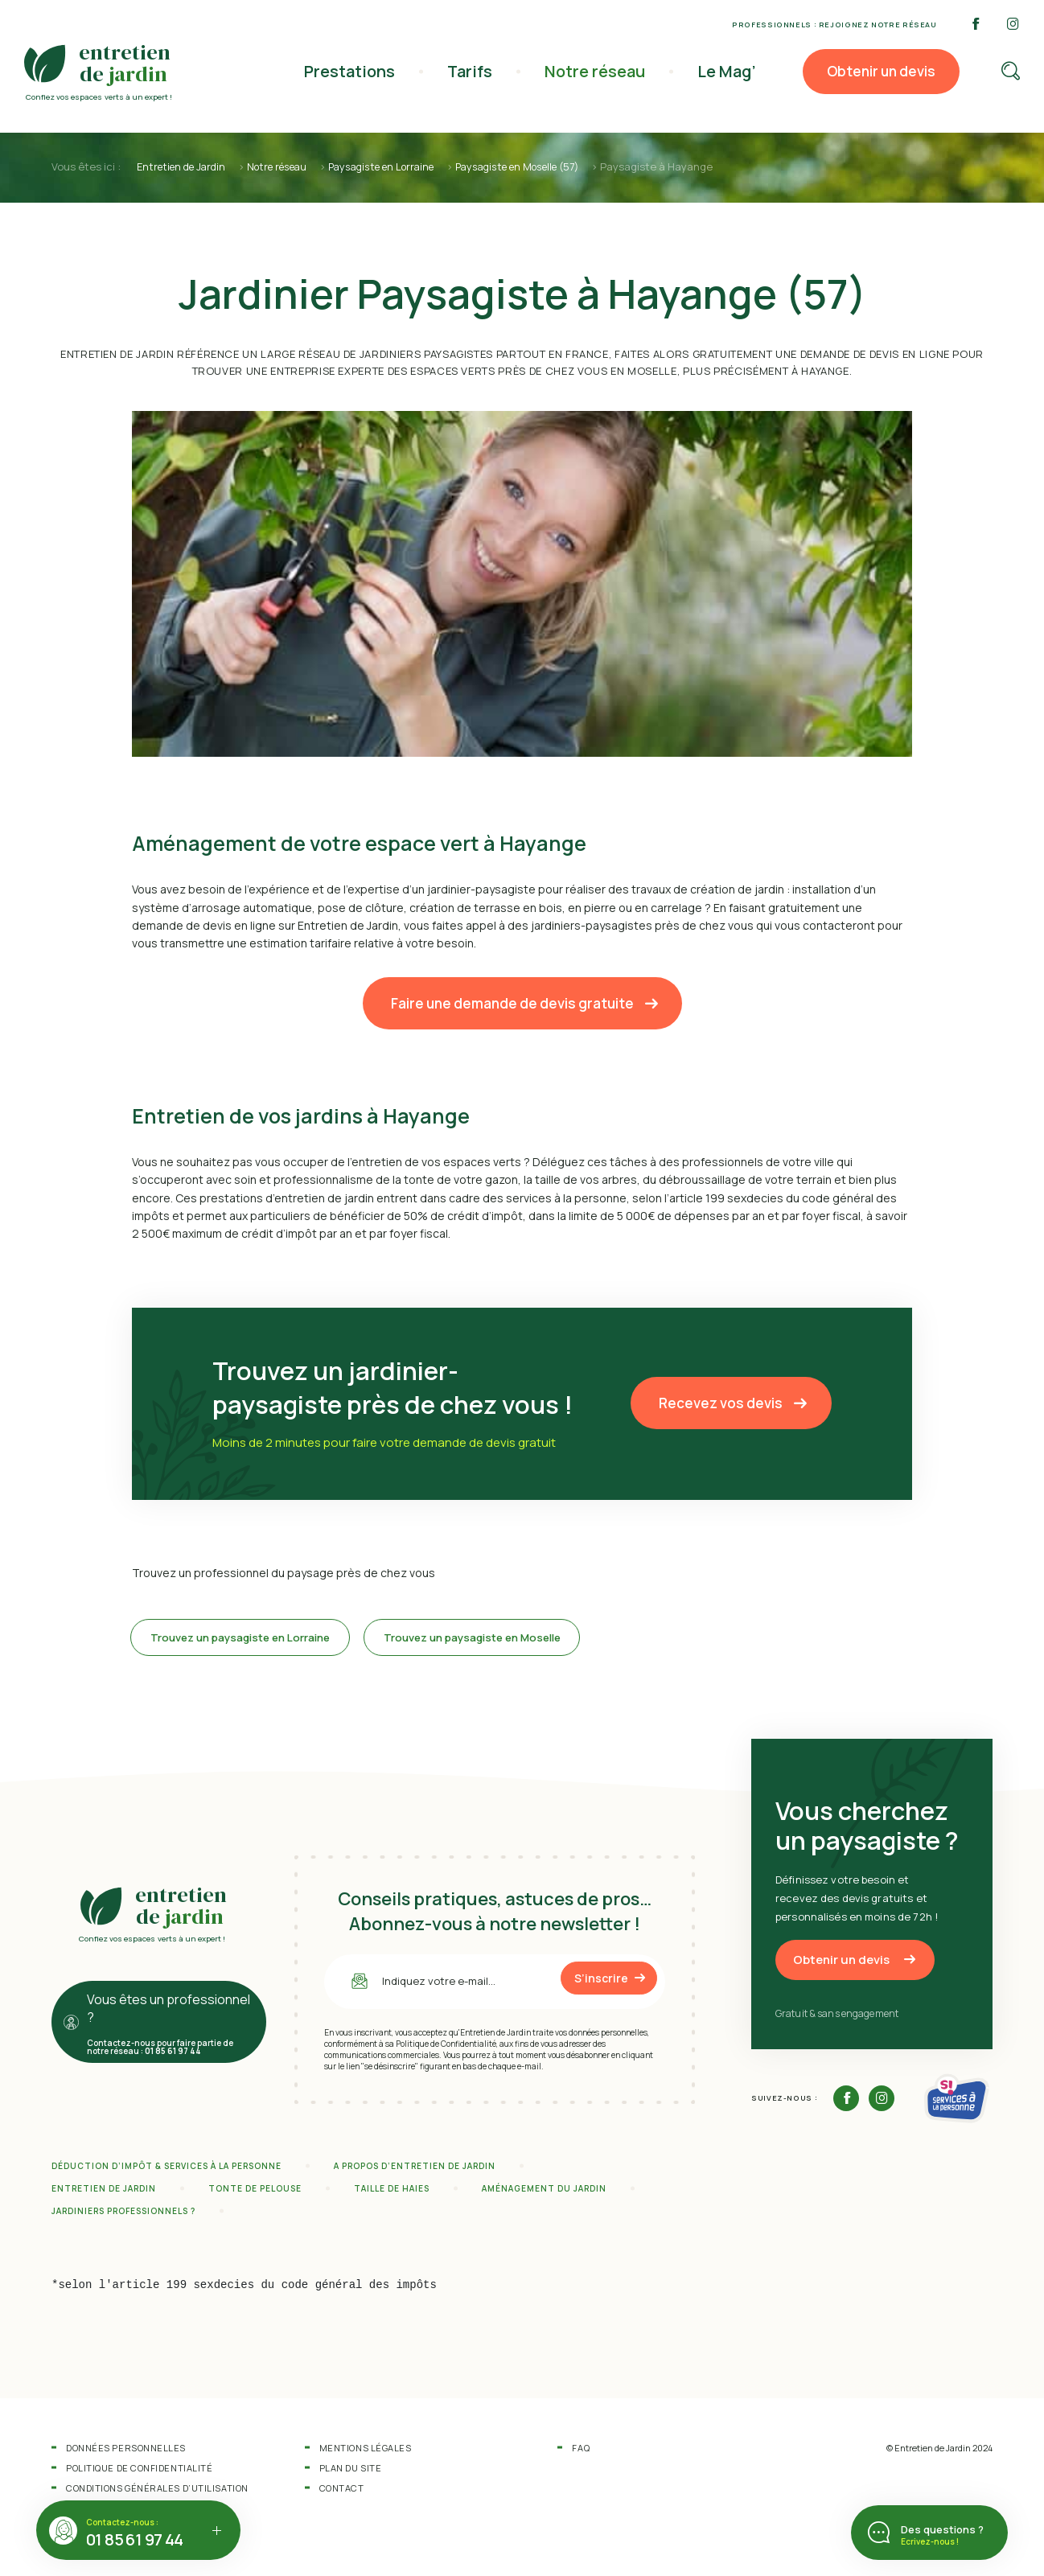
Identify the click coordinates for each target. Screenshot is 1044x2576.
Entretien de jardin (103, 2194)
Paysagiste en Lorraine (400, 166)
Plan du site (350, 2473)
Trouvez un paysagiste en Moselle (510, 1640)
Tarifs (477, 70)
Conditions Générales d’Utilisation (157, 2494)
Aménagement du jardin (544, 2194)
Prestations (360, 70)
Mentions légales (365, 2453)
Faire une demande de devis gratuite (512, 1002)
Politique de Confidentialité (446, 2048)
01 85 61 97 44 (134, 2539)
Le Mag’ (728, 70)
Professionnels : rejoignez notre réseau (834, 24)
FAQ (581, 2453)
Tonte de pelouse (255, 2194)
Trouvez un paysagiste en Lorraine (253, 1640)
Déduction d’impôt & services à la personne (166, 2171)
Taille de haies (392, 2194)
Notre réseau (599, 70)
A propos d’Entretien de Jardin (414, 2171)
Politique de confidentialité (139, 2473)
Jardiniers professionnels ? (123, 2216)
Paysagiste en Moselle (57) (548, 166)
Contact (341, 2494)
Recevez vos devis (721, 1402)
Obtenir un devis (881, 71)
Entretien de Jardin (184, 166)
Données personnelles (126, 2453)
